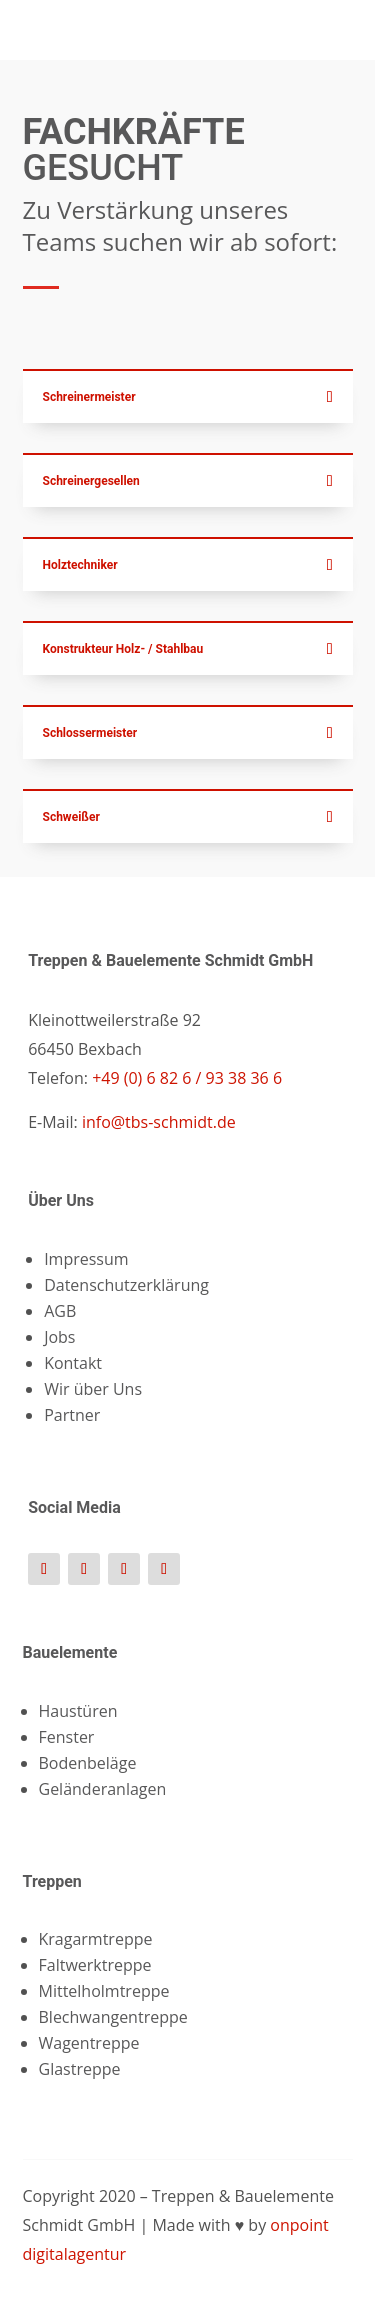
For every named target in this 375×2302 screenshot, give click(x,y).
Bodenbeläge (88, 1763)
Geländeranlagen (103, 1789)
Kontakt (73, 1363)
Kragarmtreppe (96, 1939)
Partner (72, 1415)
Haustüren (78, 1711)
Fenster (67, 1737)
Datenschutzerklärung (126, 1285)
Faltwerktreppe (95, 1965)
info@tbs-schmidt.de (159, 1122)
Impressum (86, 1259)
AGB (60, 1311)
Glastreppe (80, 2069)
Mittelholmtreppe (104, 1991)
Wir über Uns (93, 1389)
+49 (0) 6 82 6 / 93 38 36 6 (185, 1078)
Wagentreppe (89, 2043)
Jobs (59, 1337)
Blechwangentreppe (113, 2017)
